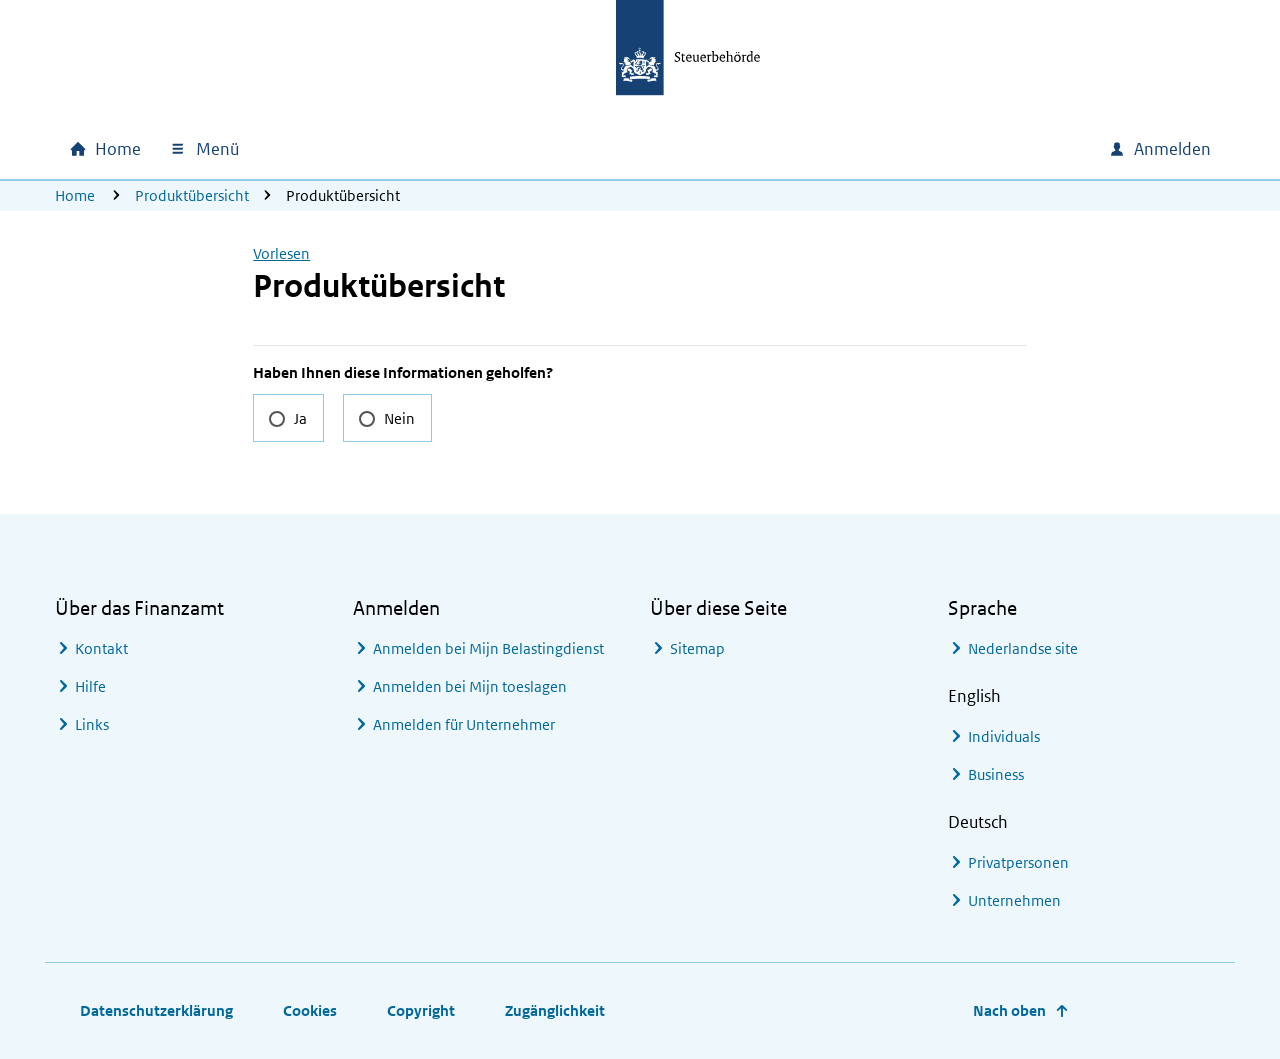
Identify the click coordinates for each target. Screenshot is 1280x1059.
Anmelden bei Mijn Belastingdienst (488, 648)
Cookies (310, 1010)
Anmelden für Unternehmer (464, 724)
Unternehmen (1014, 900)
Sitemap (697, 648)
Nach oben (1009, 1010)
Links (92, 724)
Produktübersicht (192, 195)
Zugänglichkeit (555, 1010)
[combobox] (957, 149)
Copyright (421, 1010)
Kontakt (101, 648)
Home (75, 195)
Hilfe (90, 686)
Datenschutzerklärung (156, 1010)
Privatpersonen (1018, 862)
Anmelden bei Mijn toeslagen (470, 686)
